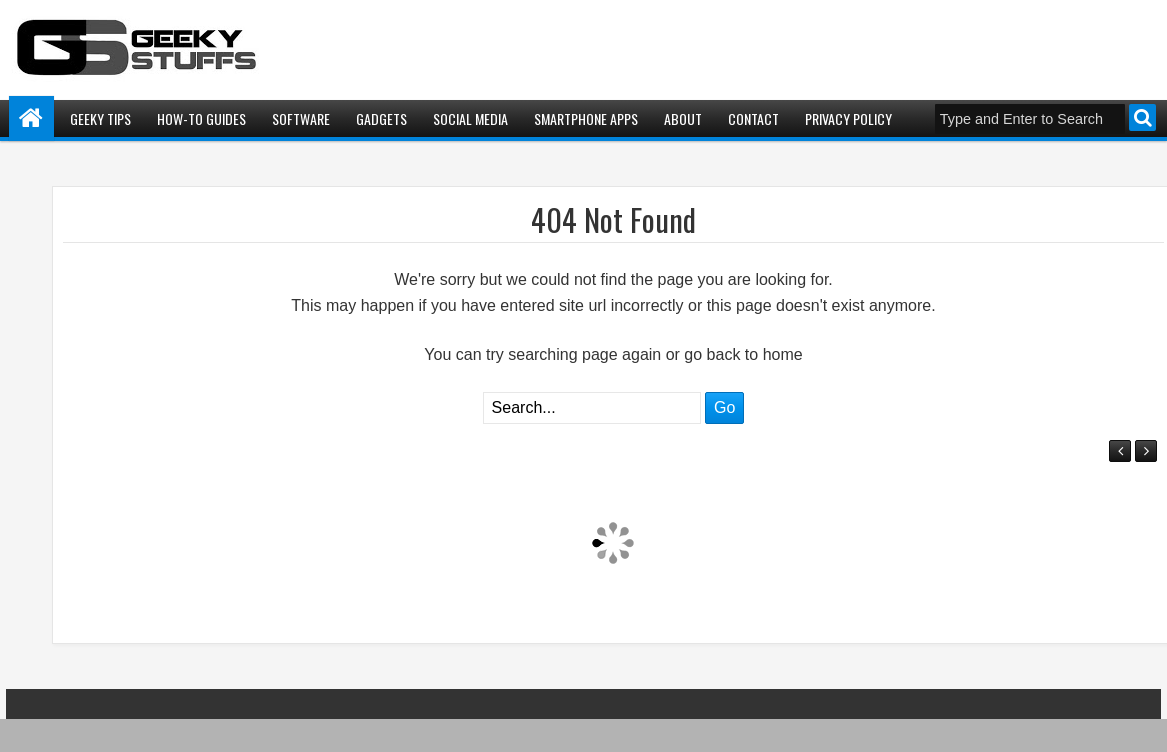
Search (1142, 117)
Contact (753, 118)
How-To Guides (201, 118)
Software (301, 118)
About (683, 118)
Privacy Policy (848, 118)
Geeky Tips (100, 118)
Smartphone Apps (586, 118)
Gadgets (381, 118)
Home (31, 118)
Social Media (470, 118)
